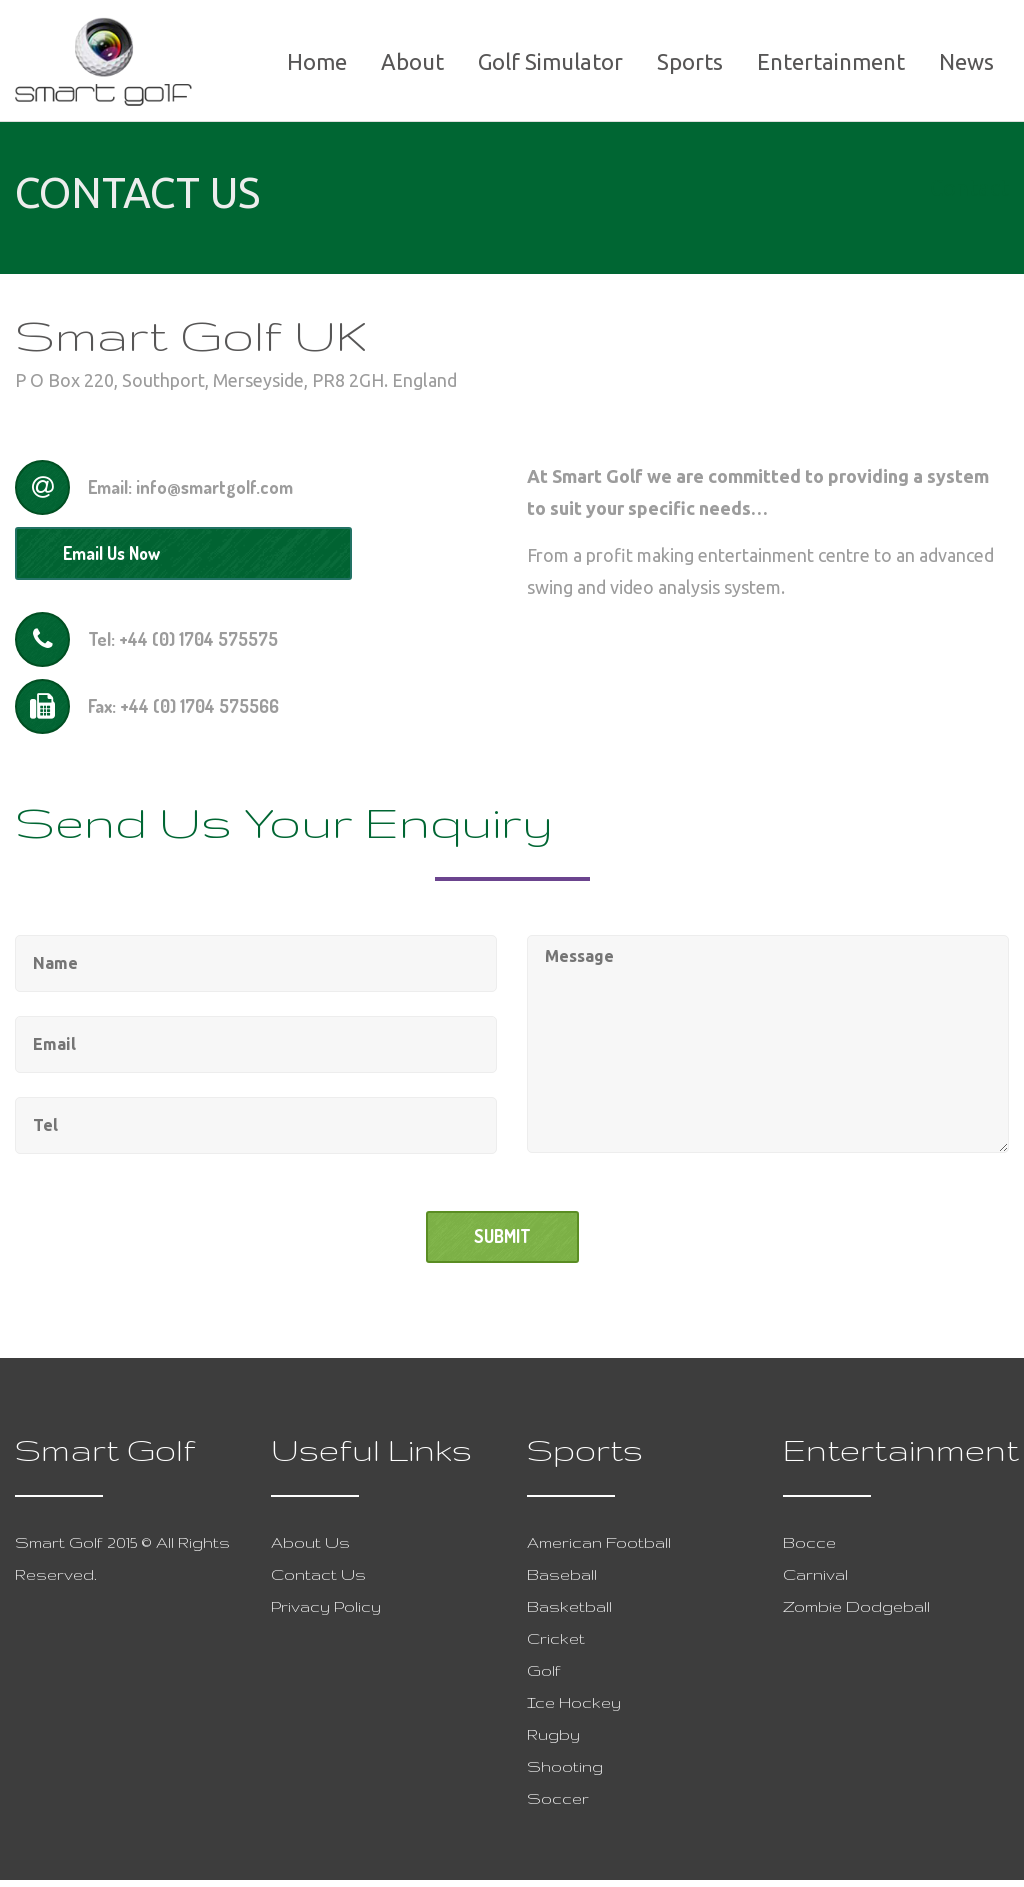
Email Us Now (116, 558)
